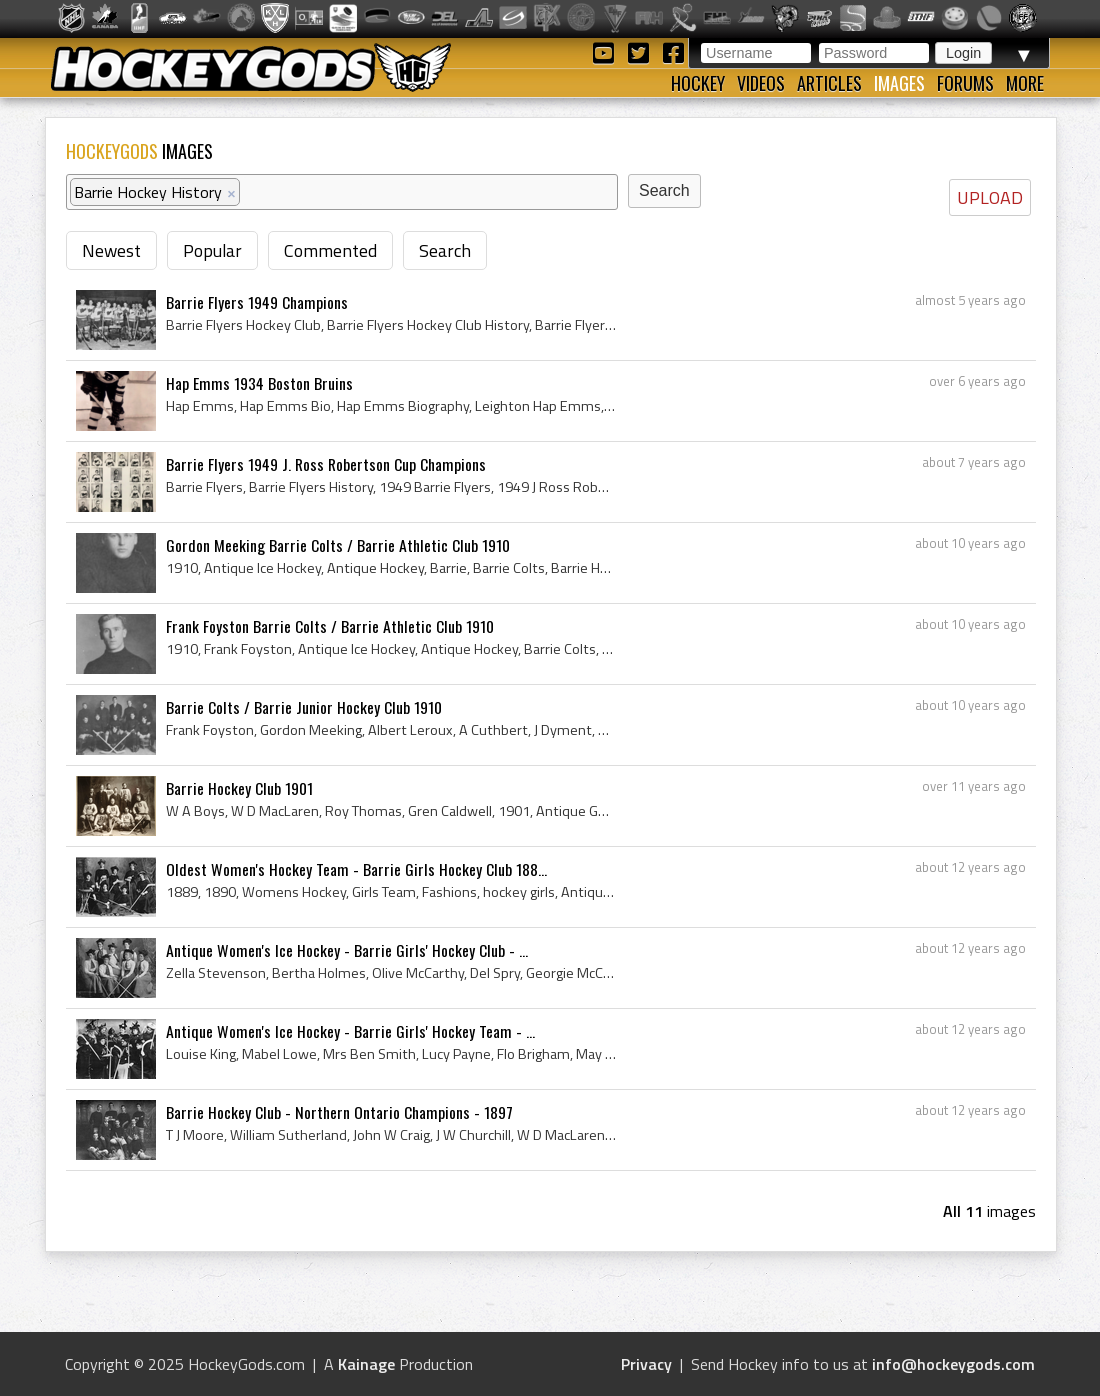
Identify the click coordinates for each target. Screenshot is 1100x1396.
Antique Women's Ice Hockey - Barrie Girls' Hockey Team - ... (350, 1031)
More (1025, 83)
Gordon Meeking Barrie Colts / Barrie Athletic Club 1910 (338, 545)
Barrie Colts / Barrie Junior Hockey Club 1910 (304, 707)
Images (899, 83)
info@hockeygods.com (953, 1364)
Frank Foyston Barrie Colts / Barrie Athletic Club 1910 (330, 626)
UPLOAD (990, 197)
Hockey (698, 83)
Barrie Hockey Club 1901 (239, 788)
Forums (965, 83)
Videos (761, 83)
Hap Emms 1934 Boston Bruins (259, 383)
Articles (829, 83)
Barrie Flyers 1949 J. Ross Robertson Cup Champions (326, 464)
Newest (111, 250)
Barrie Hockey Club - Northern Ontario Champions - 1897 (339, 1112)
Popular (212, 250)
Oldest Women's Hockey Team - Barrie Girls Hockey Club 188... (356, 869)
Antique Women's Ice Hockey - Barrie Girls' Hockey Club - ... (347, 950)
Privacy (646, 1364)
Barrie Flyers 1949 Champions (257, 302)
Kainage (366, 1364)
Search (445, 250)
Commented (330, 250)
